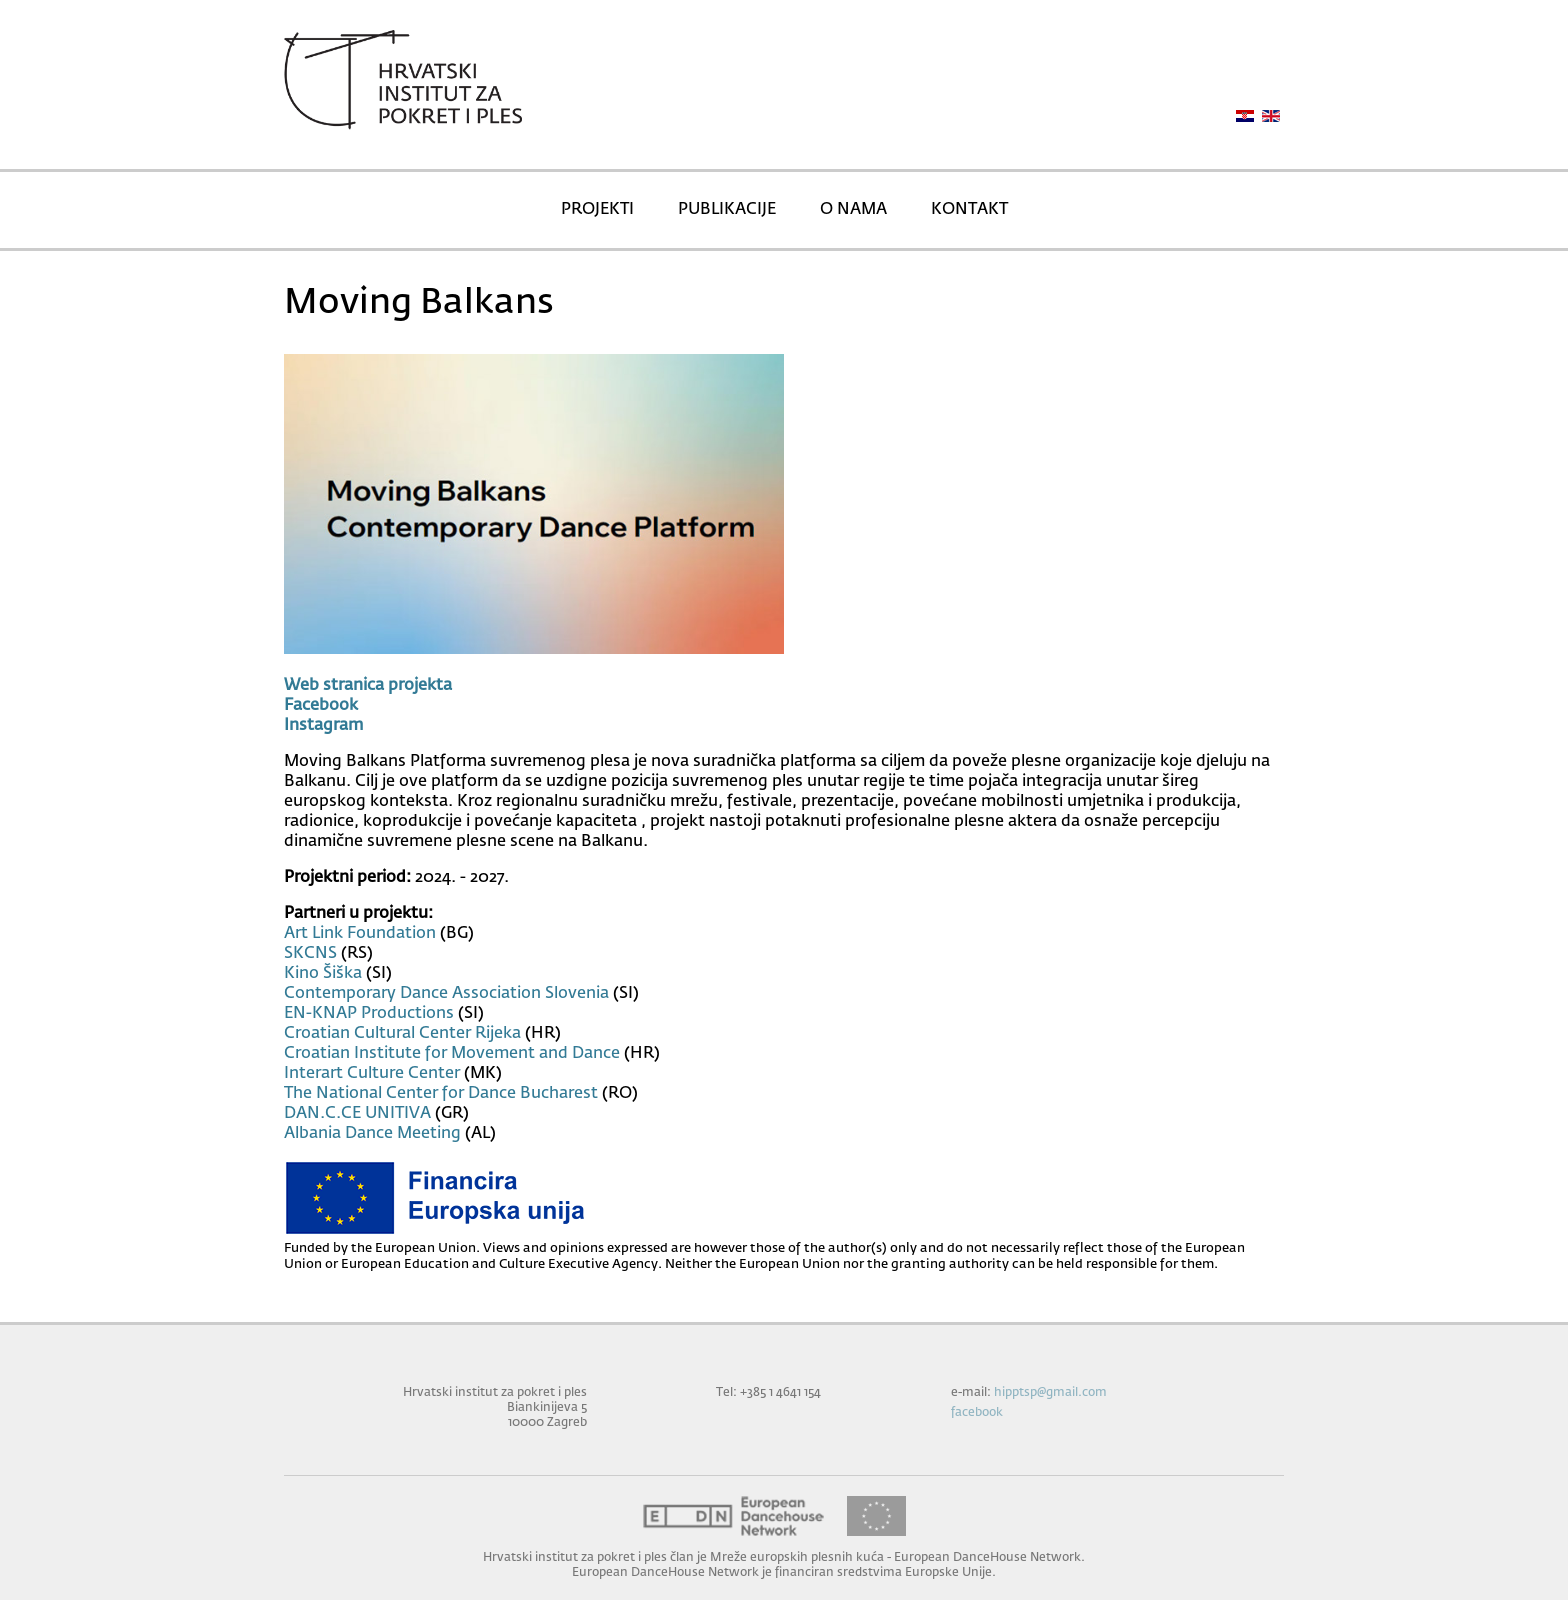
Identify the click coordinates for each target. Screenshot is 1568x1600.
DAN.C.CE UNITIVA (357, 1114)
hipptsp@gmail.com (1050, 1392)
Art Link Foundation (360, 934)
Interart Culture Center (372, 1074)
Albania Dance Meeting (372, 1134)
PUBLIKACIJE (727, 210)
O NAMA (853, 210)
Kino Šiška (323, 974)
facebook (977, 1412)
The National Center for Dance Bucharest (441, 1094)
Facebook (321, 706)
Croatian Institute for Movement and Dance (452, 1054)
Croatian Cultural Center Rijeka (402, 1034)
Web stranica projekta (368, 686)
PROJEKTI (597, 210)
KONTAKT (969, 210)
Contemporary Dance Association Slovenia (446, 994)
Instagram (323, 726)
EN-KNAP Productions (369, 1014)
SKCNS (310, 954)
